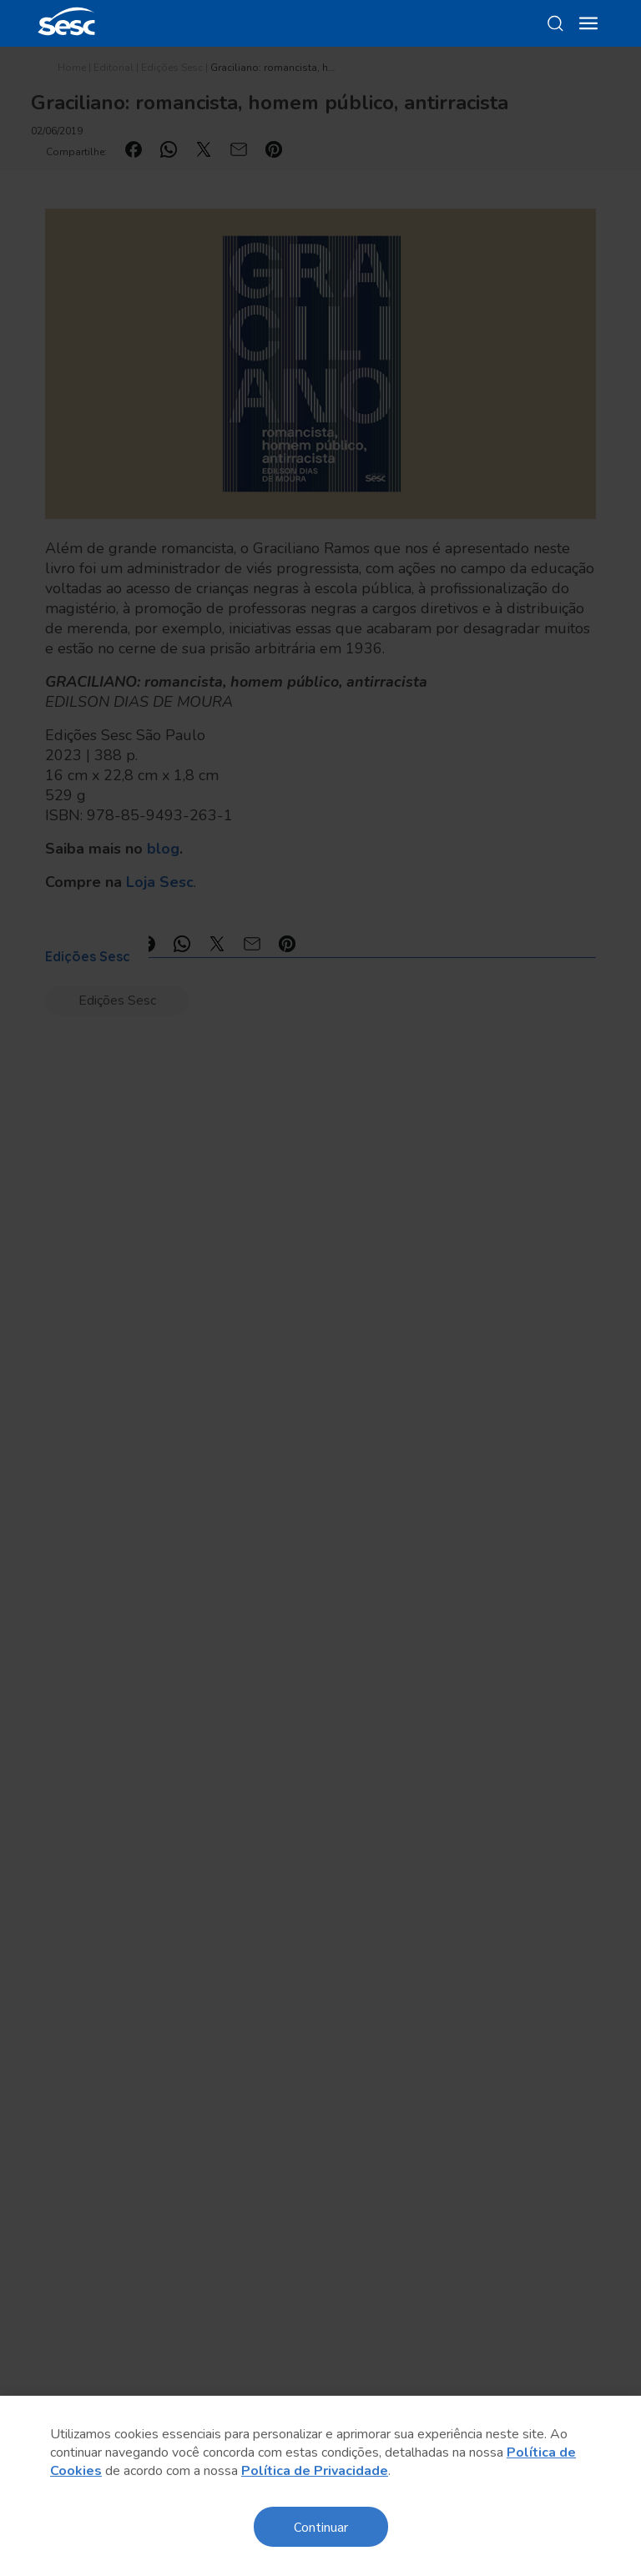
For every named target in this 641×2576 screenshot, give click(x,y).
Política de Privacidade (314, 2471)
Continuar (321, 2526)
